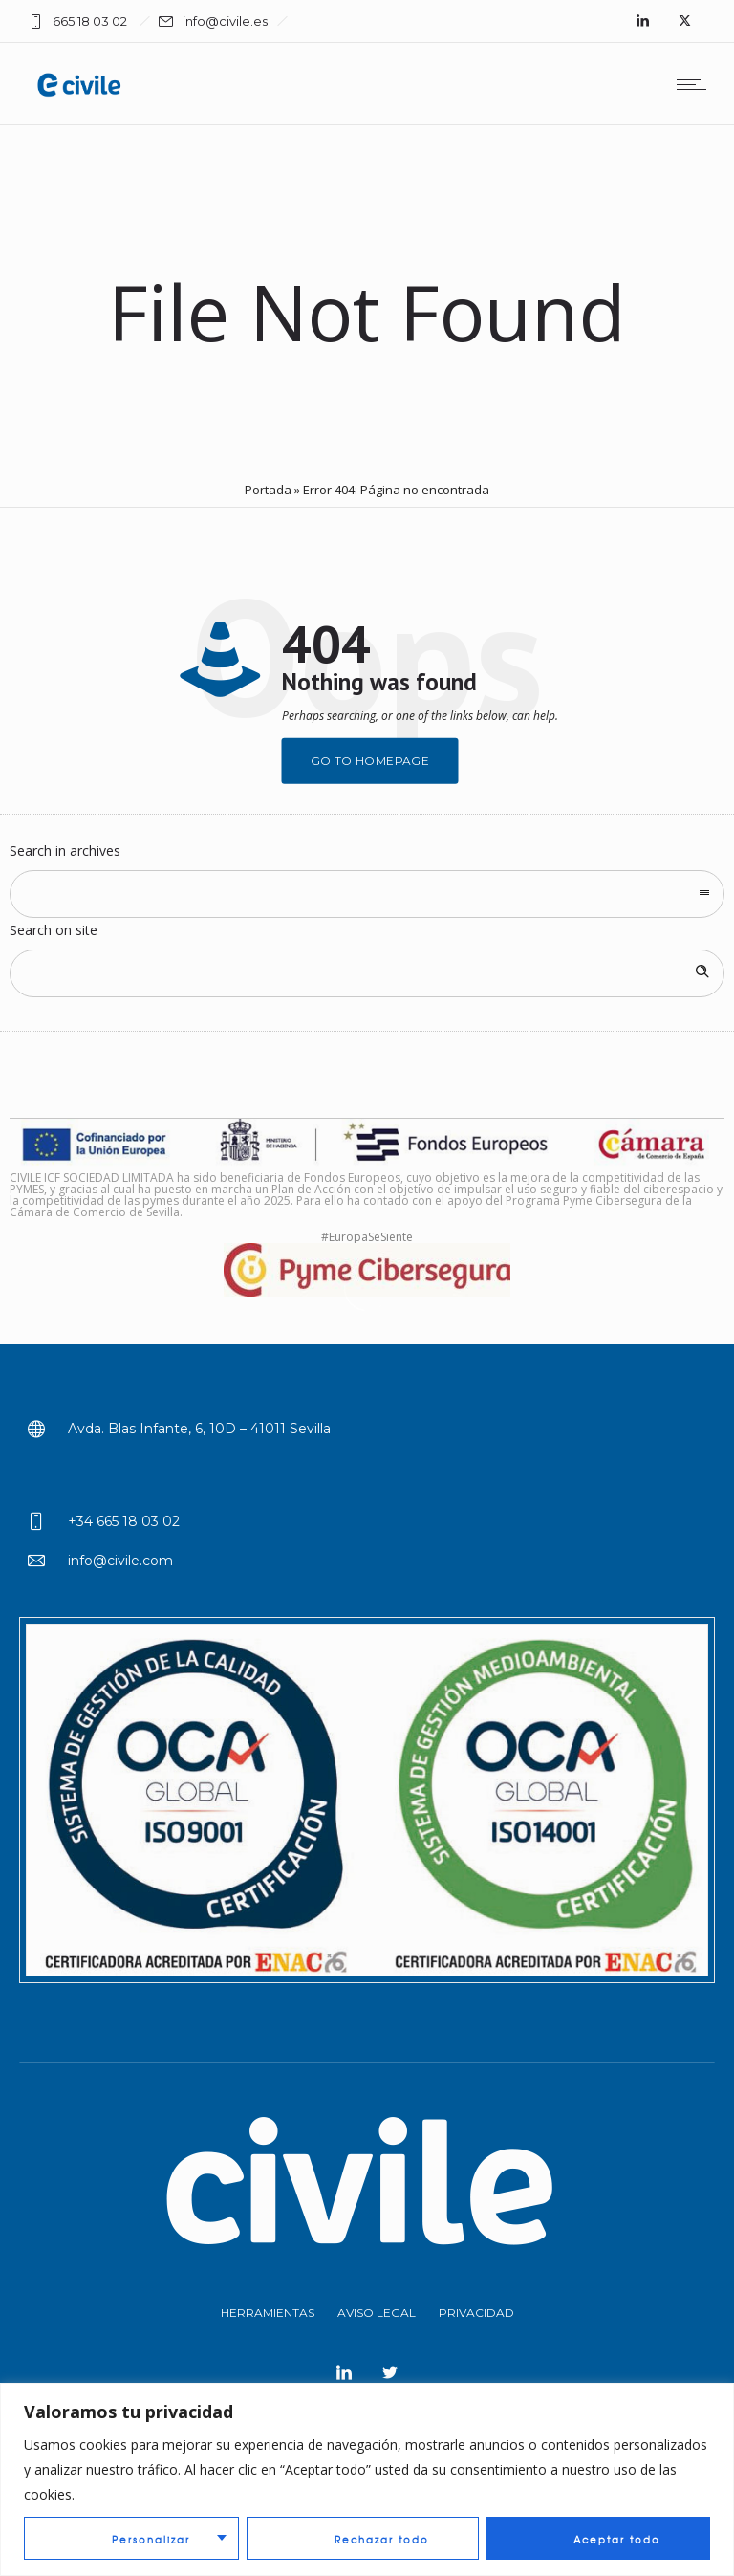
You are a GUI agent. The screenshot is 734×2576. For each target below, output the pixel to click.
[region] (367, 2479)
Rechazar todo (382, 2539)
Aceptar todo (616, 2539)
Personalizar (151, 2539)
